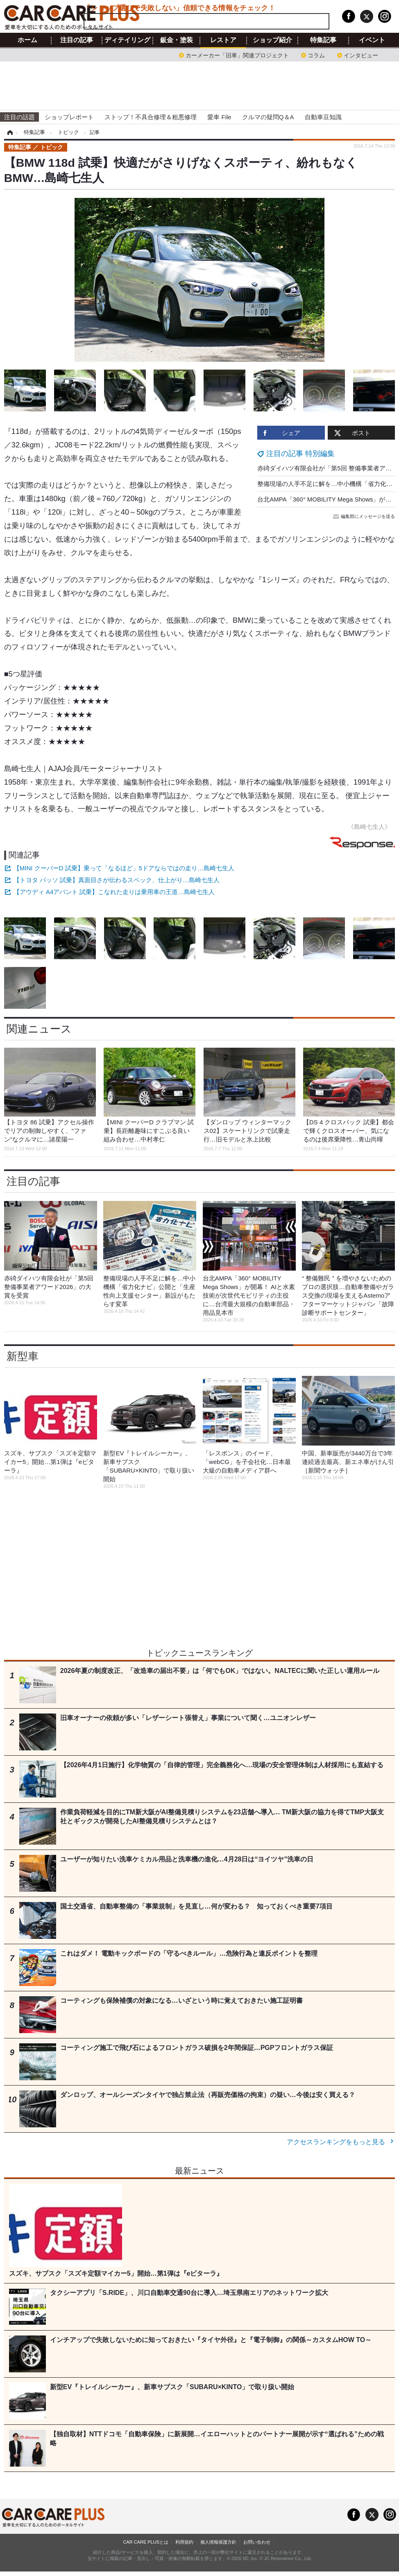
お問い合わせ (256, 2542)
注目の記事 (76, 40)
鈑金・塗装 (176, 40)
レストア (223, 40)
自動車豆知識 (323, 116)
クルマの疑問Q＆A (268, 116)
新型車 (23, 1356)
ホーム (27, 40)
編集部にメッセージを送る (364, 516)
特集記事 (323, 40)
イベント (372, 40)
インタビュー (361, 54)
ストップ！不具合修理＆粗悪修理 (150, 116)
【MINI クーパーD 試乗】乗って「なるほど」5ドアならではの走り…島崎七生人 (124, 868)
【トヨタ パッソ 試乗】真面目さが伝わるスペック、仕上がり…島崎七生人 (117, 879)
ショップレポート (69, 116)
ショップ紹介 (272, 40)
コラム (316, 54)
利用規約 (184, 2542)
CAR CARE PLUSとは (145, 2542)
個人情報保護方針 (218, 2542)
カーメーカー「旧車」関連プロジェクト (237, 54)
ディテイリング (127, 40)
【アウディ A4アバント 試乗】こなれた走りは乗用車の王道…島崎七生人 (114, 891)
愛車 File (219, 116)
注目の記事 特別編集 (300, 453)
